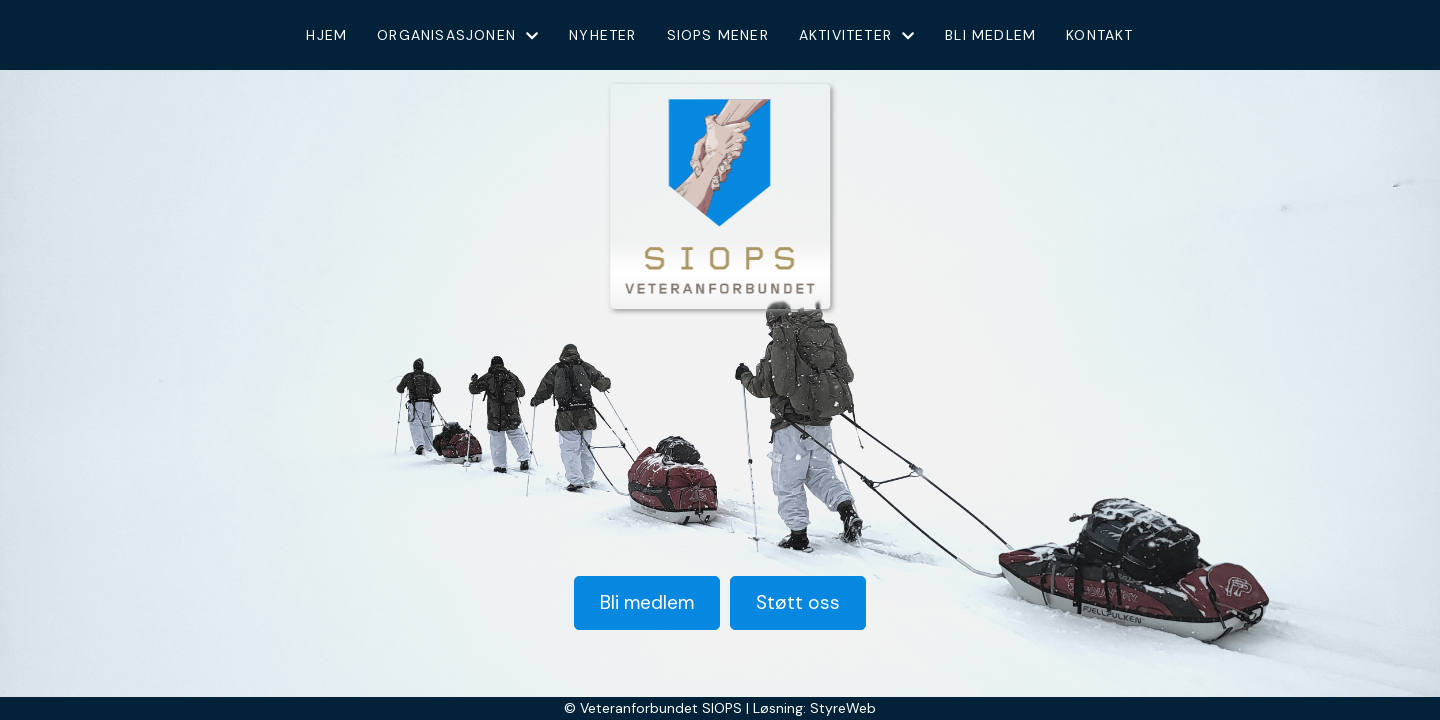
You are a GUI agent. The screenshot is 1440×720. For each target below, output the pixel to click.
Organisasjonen (458, 35)
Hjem (326, 35)
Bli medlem (990, 35)
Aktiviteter (857, 35)
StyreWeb (843, 708)
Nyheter (602, 35)
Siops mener (718, 35)
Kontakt (1099, 35)
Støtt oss (798, 602)
